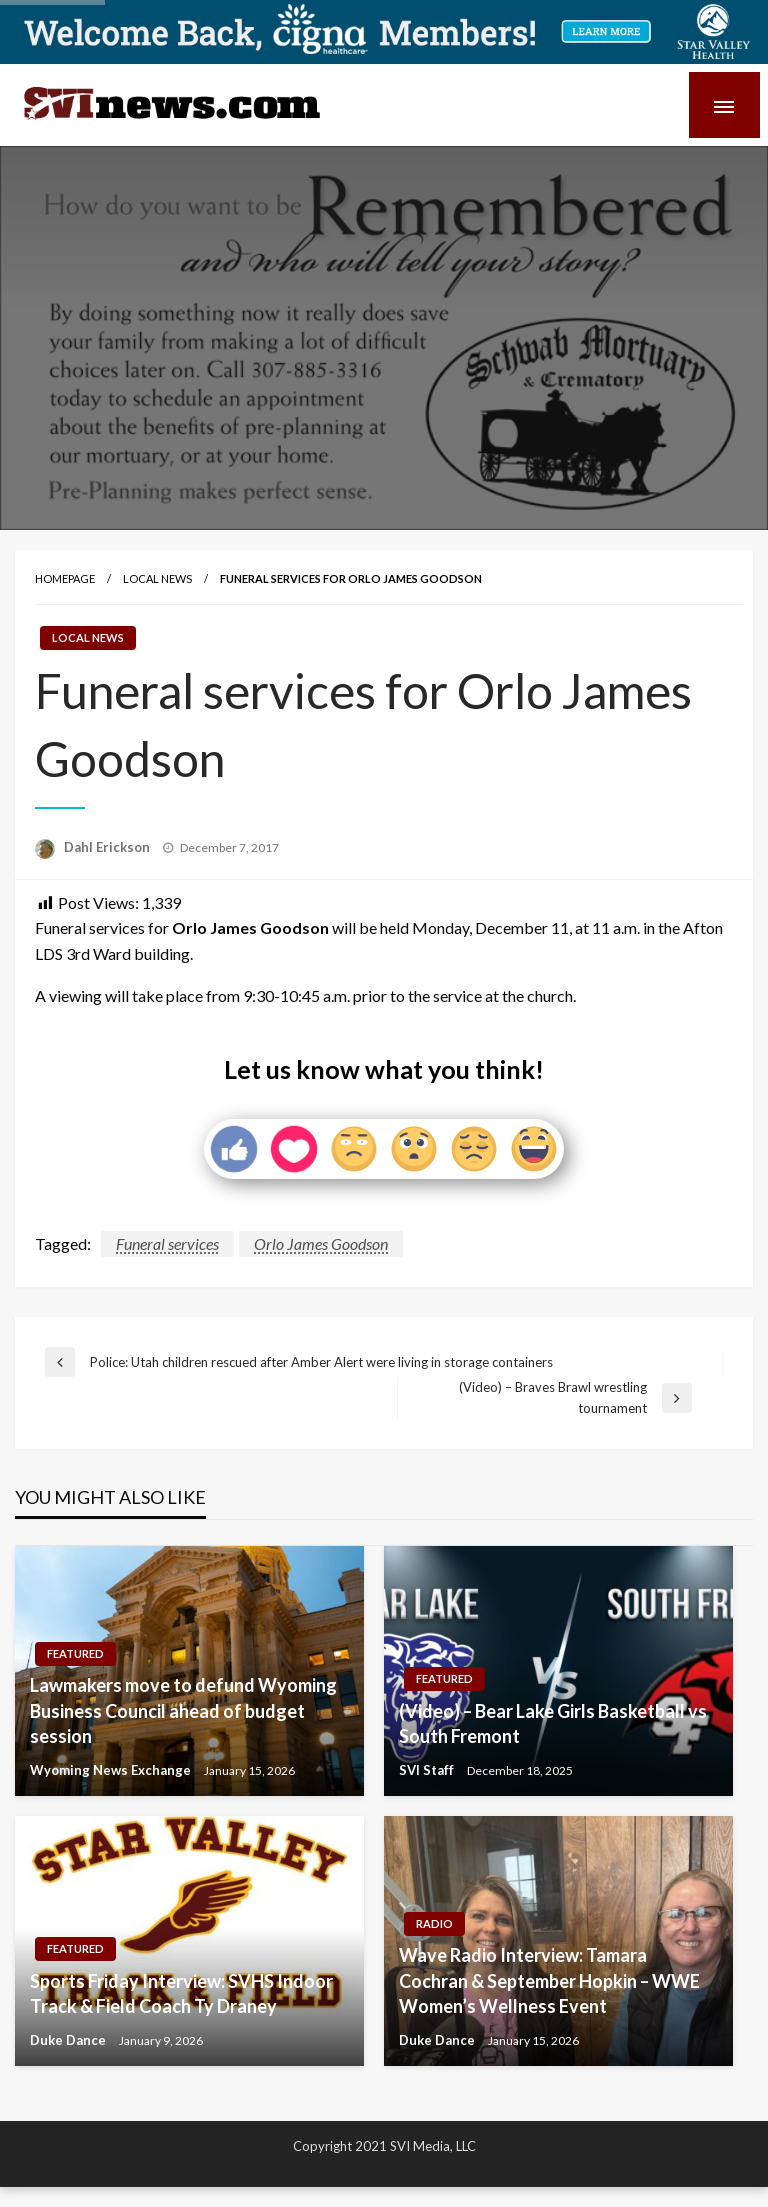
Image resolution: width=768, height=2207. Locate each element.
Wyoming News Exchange (112, 1770)
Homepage (65, 578)
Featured (75, 1653)
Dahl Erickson (108, 847)
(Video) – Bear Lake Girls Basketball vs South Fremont (553, 1723)
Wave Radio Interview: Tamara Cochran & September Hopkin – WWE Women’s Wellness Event (549, 1980)
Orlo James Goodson (321, 1243)
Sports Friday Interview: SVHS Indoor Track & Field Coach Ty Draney (181, 1993)
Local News (157, 578)
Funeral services (167, 1243)
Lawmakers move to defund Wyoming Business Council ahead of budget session (183, 1710)
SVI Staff (428, 1770)
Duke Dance (69, 2040)
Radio (434, 1923)
